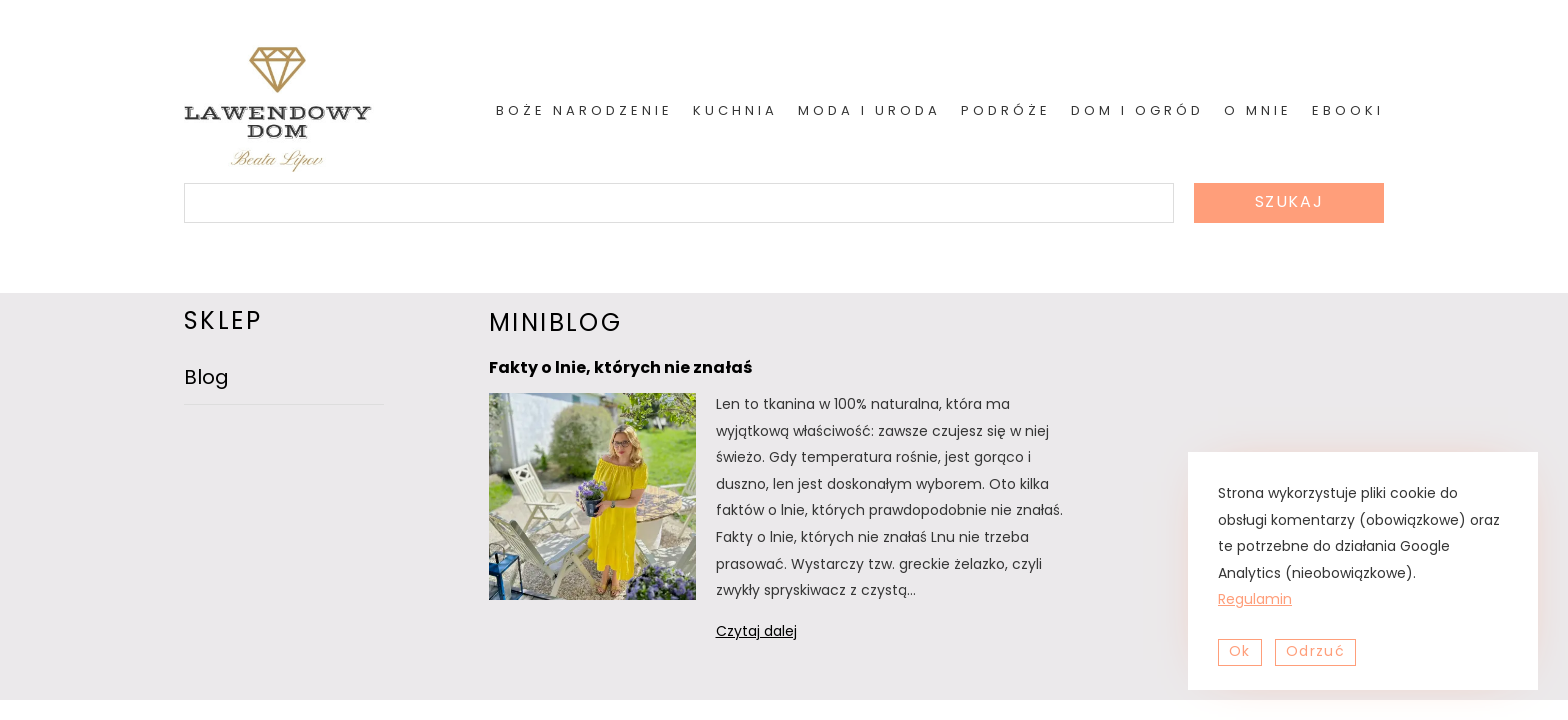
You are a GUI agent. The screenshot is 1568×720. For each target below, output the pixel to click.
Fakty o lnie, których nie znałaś (620, 369)
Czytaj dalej (782, 633)
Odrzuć (1315, 652)
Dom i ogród (1137, 111)
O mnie (1258, 111)
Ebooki (1348, 111)
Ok (1240, 652)
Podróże (1006, 111)
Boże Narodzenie (584, 111)
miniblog (555, 325)
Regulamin (1255, 600)
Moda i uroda (869, 111)
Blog (206, 379)
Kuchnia (735, 111)
